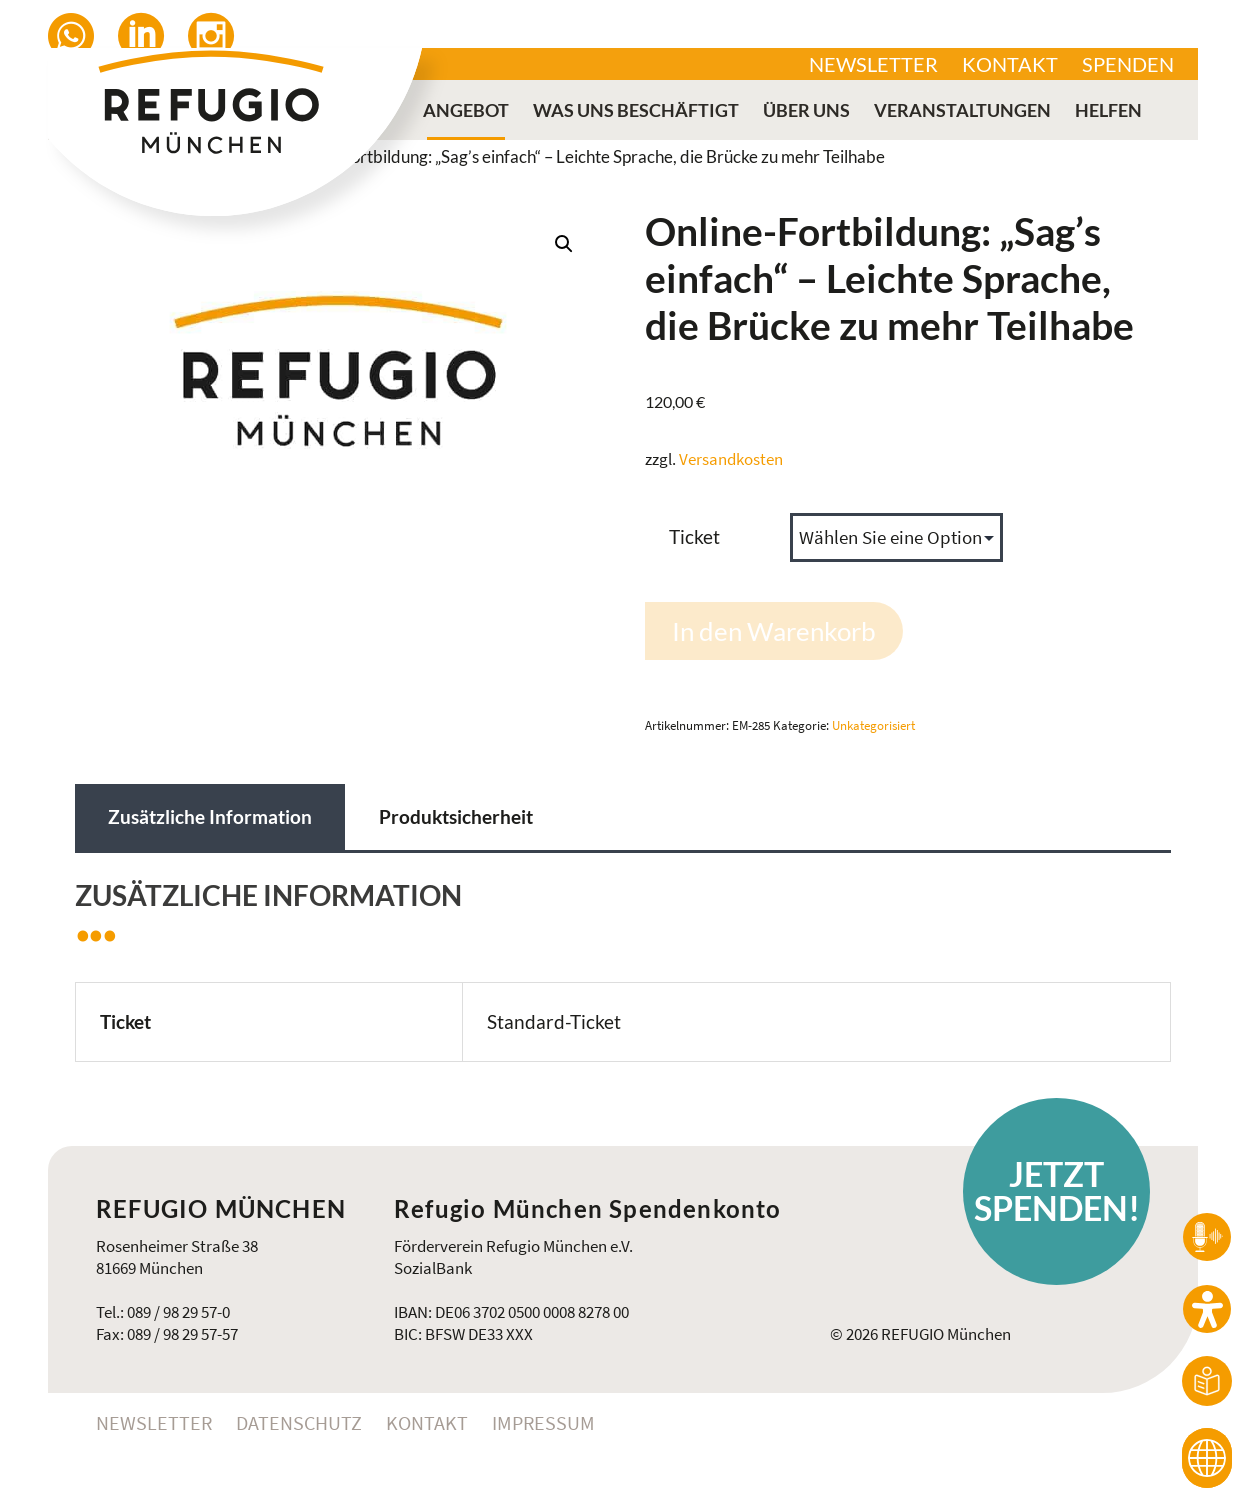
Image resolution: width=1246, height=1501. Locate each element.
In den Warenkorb (774, 631)
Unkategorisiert (873, 725)
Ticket (694, 536)
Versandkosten (731, 459)
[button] (564, 244)
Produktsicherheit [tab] (456, 816)
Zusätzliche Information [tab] (210, 816)
